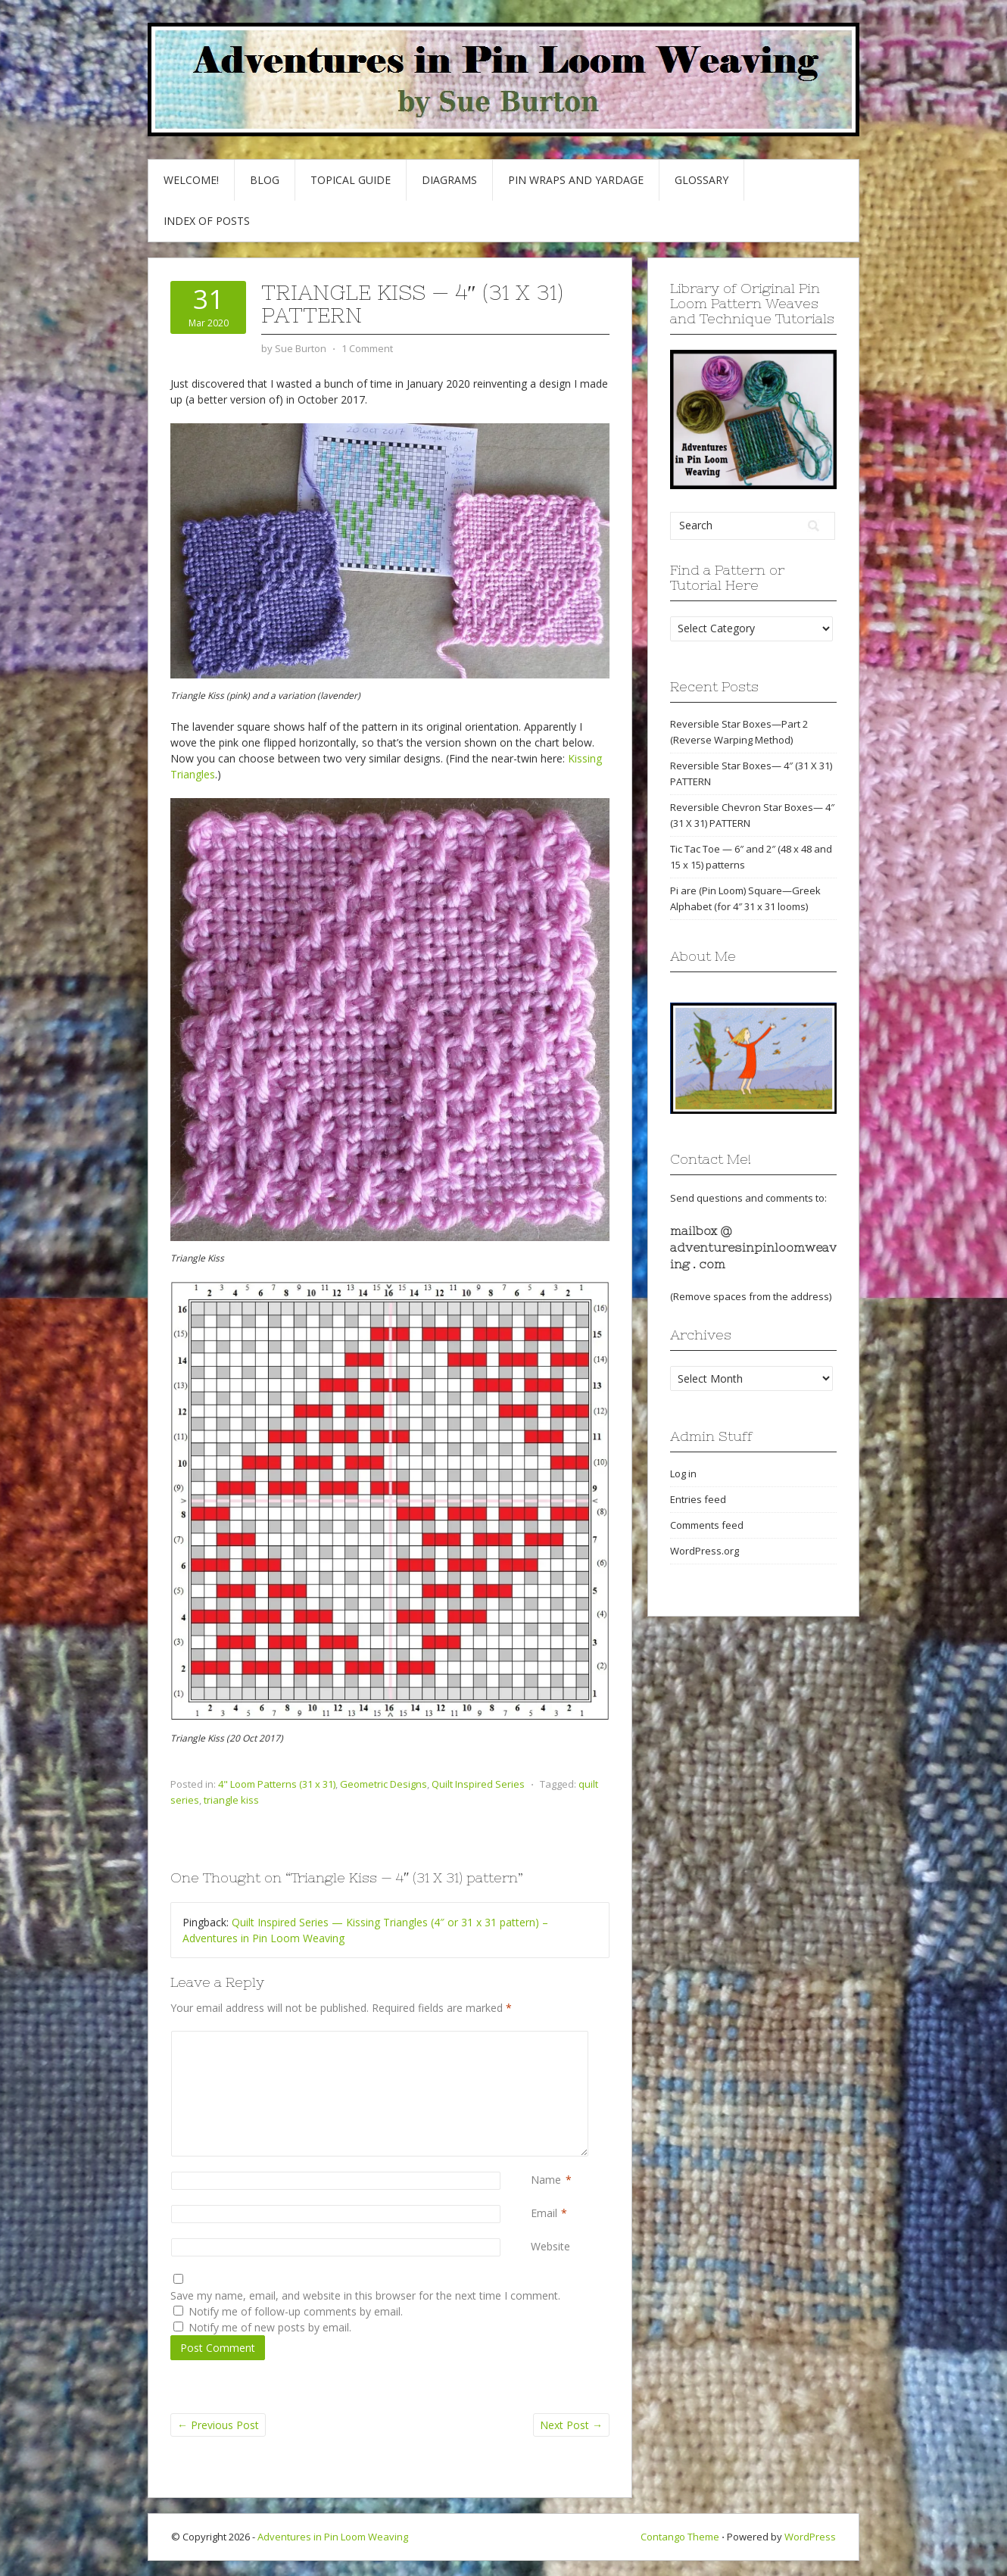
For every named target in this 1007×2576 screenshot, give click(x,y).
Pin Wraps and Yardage (576, 180)
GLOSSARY (701, 180)
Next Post (571, 2425)
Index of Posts (207, 221)
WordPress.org (704, 1551)
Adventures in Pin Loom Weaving (332, 2536)
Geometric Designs (383, 1784)
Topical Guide (350, 180)
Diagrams (449, 180)
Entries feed (698, 1499)
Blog (264, 180)
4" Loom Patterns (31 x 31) (276, 1784)
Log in (683, 1473)
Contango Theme (680, 2536)
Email (544, 2213)
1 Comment (367, 348)
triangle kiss (231, 1800)
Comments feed (707, 1525)
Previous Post (218, 2425)
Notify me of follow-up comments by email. (296, 2311)
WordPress (810, 2536)
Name (546, 2180)
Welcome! (191, 180)
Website (550, 2246)
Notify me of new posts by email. (270, 2327)
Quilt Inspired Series (478, 1784)
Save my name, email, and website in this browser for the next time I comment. (365, 2295)
